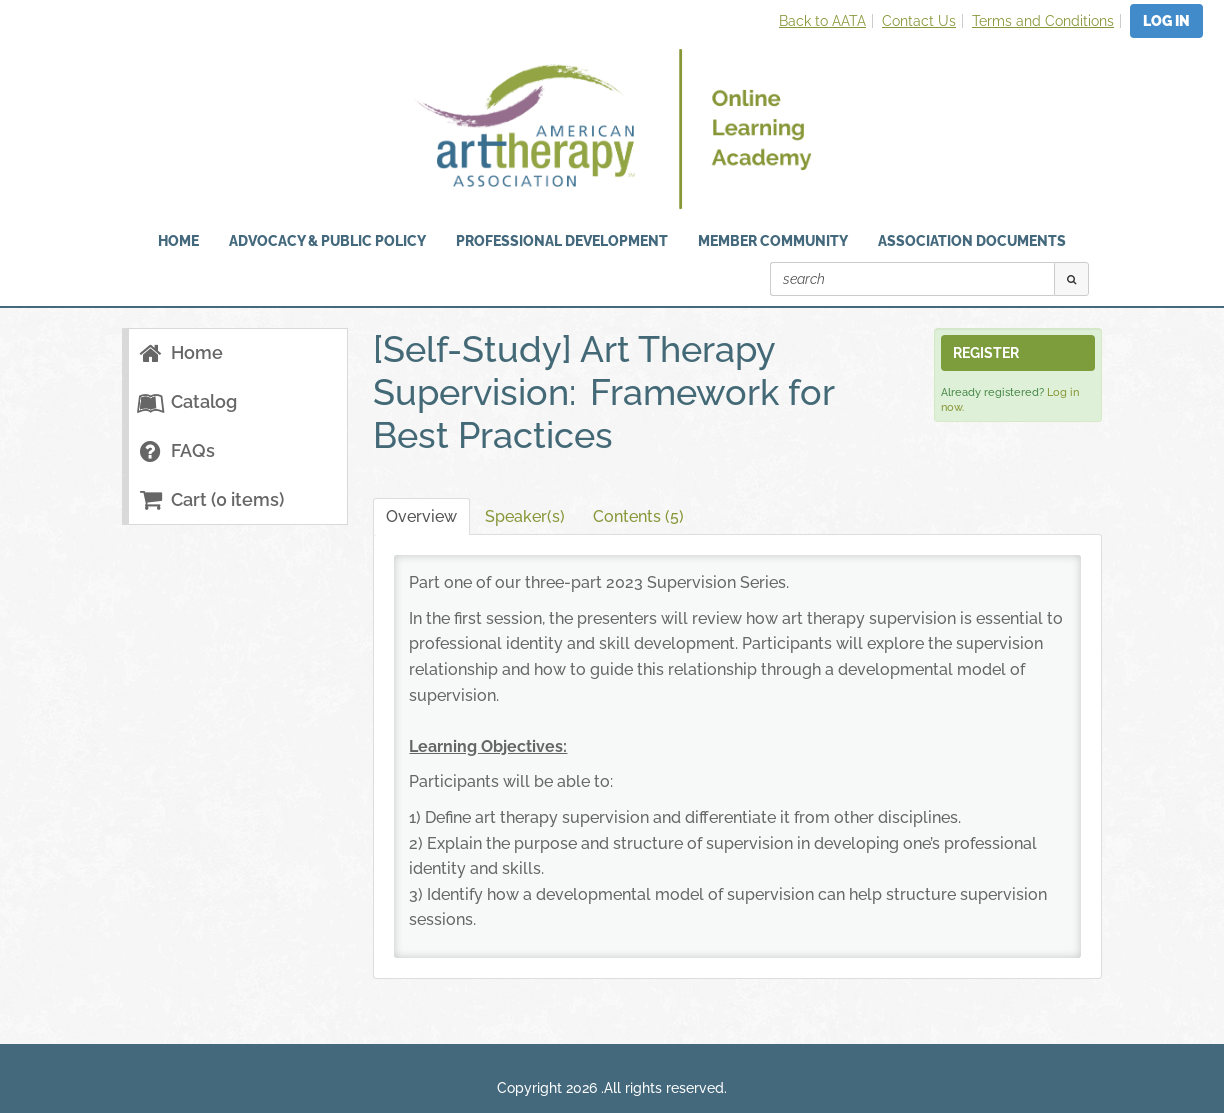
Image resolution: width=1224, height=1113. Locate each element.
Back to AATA (822, 21)
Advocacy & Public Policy (327, 241)
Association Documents (972, 241)
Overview (421, 516)
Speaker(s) (525, 516)
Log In (1166, 21)
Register (986, 353)
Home (180, 352)
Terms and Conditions (1043, 21)
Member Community (773, 241)
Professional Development (562, 241)
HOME (178, 241)
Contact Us (919, 21)
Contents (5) (638, 516)
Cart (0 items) (211, 499)
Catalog (187, 401)
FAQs (176, 450)
